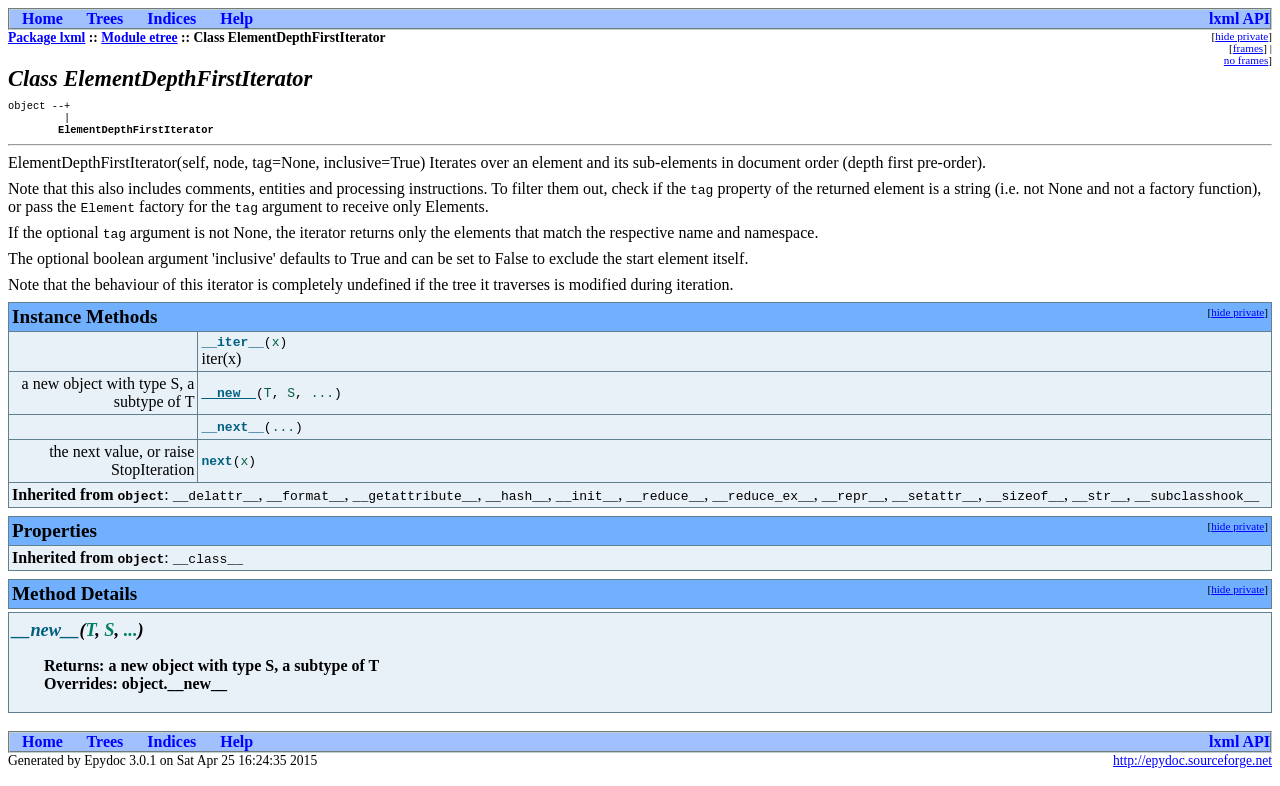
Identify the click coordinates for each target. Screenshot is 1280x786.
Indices (171, 18)
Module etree (139, 37)
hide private (1241, 36)
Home (42, 18)
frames (1248, 48)
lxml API (1239, 18)
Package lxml (46, 37)
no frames (1246, 60)
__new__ (228, 402)
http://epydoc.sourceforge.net (1192, 769)
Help (236, 18)
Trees (105, 18)
